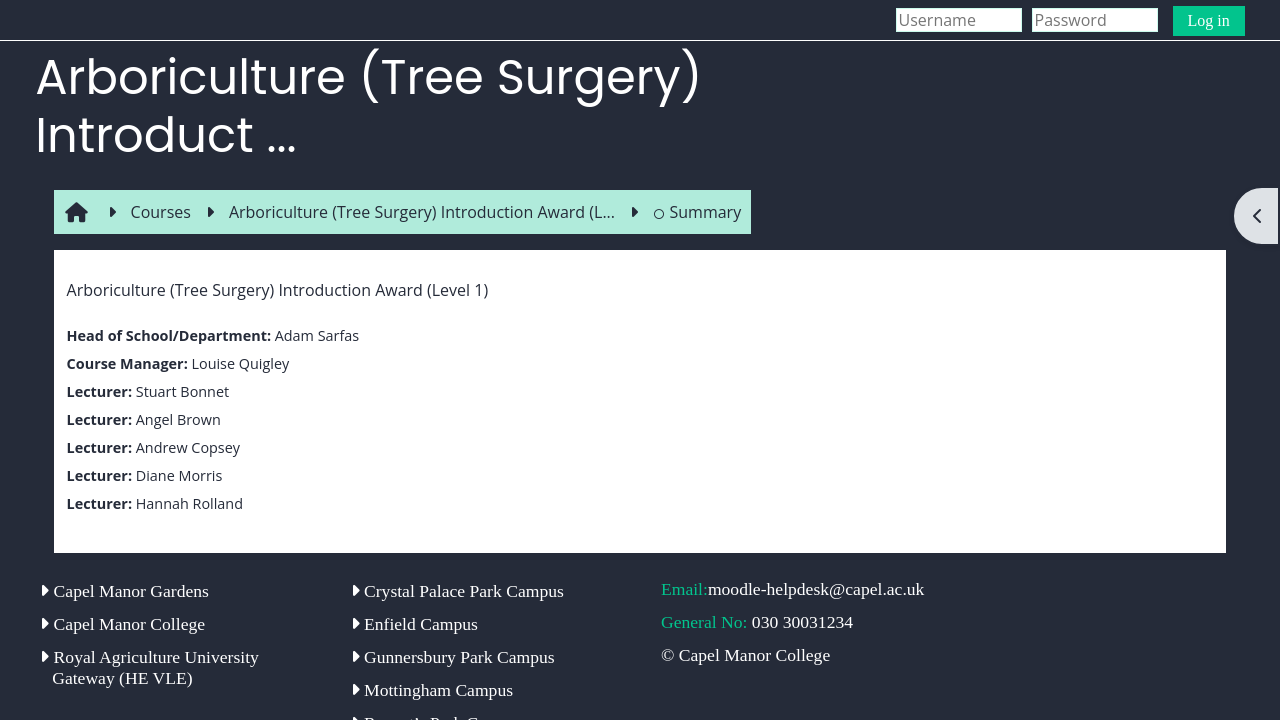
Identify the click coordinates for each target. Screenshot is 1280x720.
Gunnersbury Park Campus (453, 657)
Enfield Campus (414, 624)
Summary (697, 212)
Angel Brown (178, 419)
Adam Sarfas (317, 335)
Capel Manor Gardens (124, 591)
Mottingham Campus (432, 690)
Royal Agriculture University (149, 667)
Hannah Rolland (189, 503)
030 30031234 (802, 622)
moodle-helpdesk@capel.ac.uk (816, 589)
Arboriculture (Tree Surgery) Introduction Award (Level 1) (278, 290)
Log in (1209, 20)
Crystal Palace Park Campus (457, 591)
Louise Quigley (240, 363)
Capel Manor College (122, 624)
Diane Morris (179, 475)
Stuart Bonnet (182, 391)
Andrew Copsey (188, 447)
